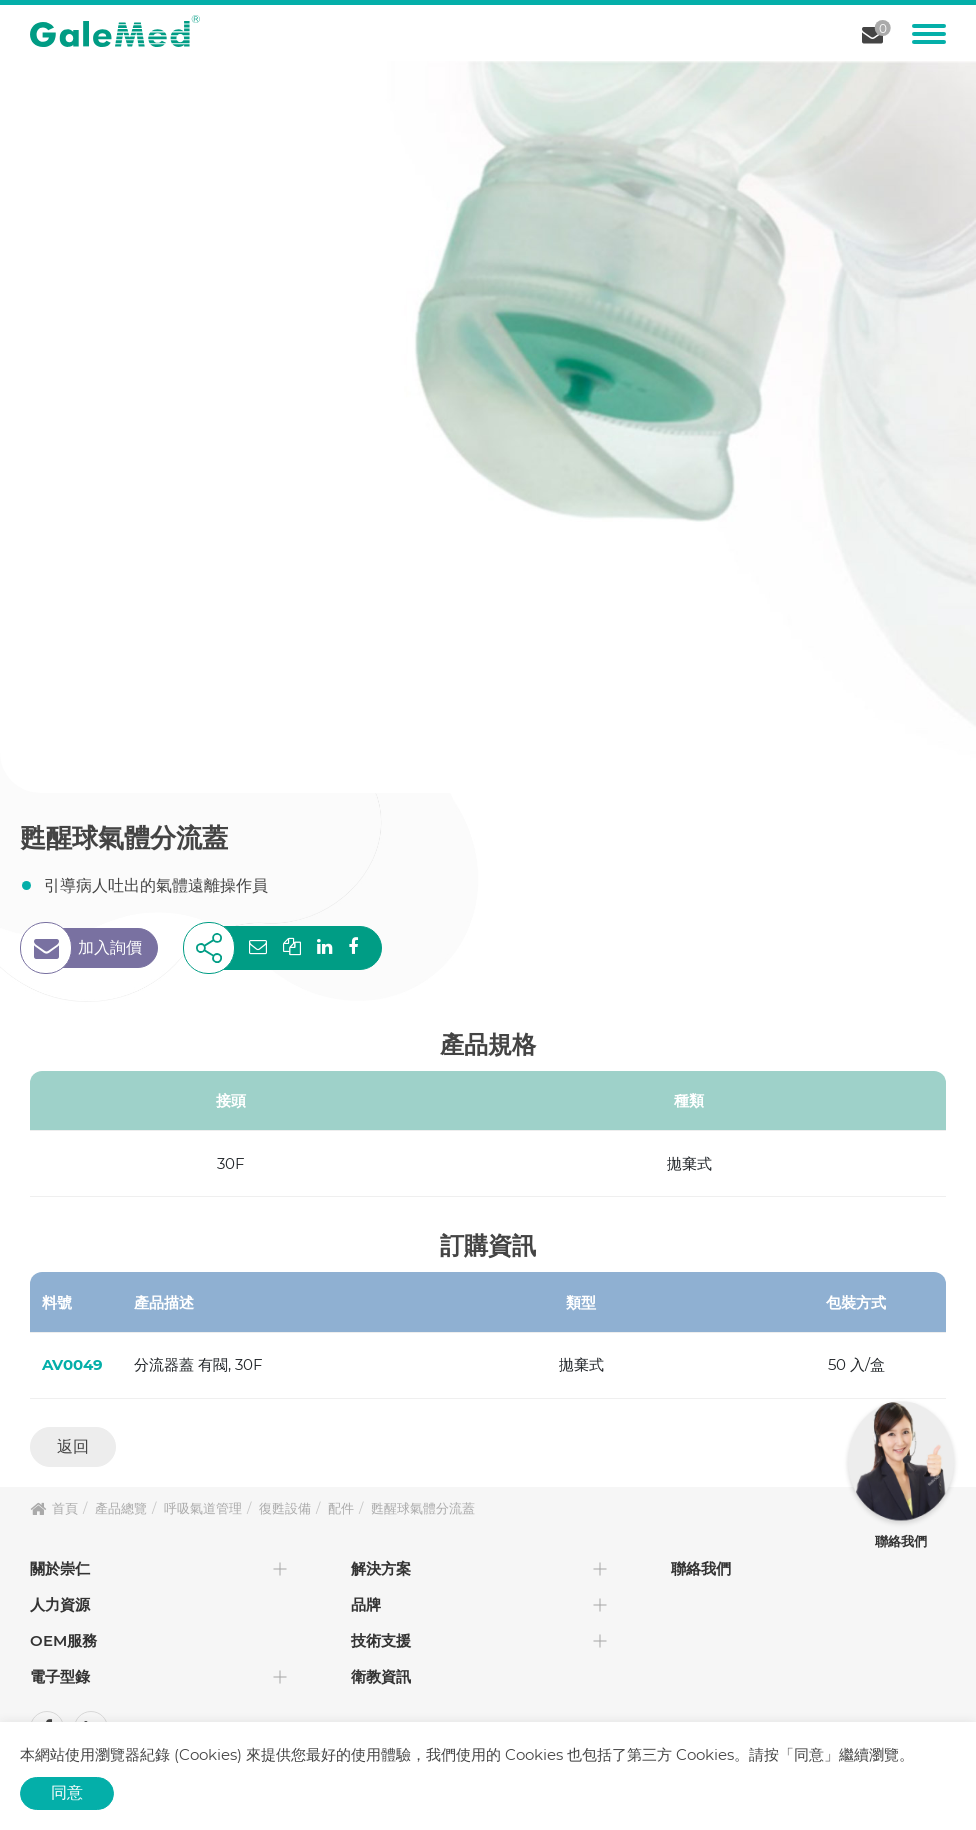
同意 (67, 1792)
